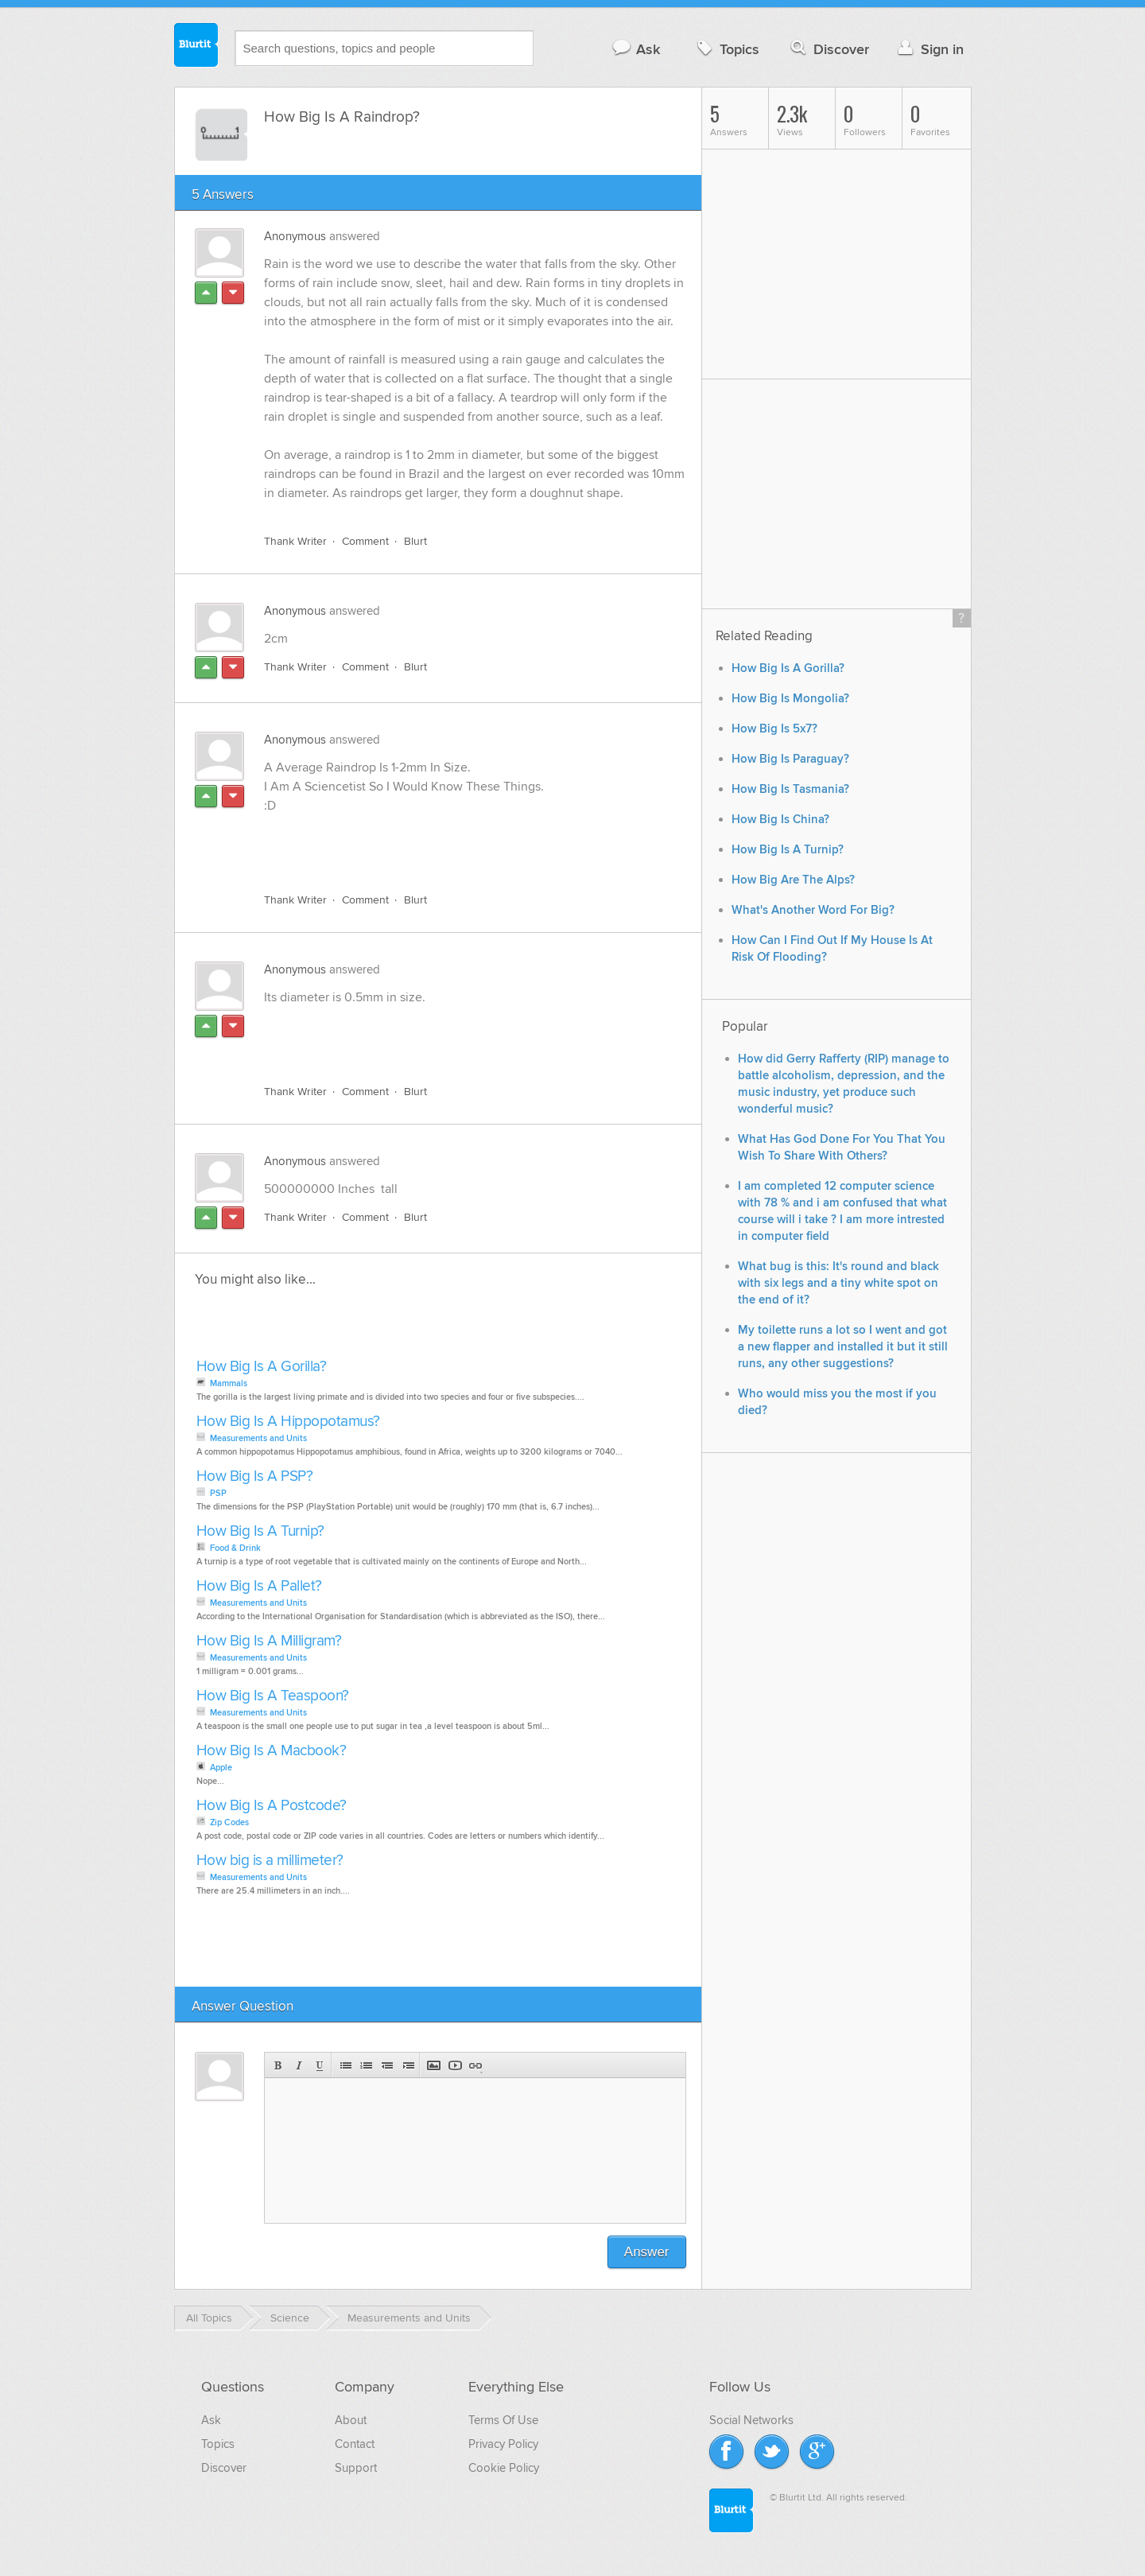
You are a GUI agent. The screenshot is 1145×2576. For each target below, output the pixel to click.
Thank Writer (295, 541)
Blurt (415, 541)
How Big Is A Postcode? (271, 1806)
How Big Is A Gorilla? (261, 1367)
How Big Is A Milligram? (269, 1641)
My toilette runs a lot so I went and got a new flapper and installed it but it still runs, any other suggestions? (843, 1347)
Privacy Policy (503, 2444)
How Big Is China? (780, 819)
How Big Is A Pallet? (259, 1586)
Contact (355, 2444)
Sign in (929, 49)
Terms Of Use (503, 2420)
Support (356, 2468)
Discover (828, 49)
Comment (365, 541)
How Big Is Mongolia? (790, 698)
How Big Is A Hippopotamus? (288, 1421)
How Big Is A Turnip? (260, 1531)
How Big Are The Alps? (793, 880)
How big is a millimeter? (270, 1860)
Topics (726, 49)
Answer (647, 2251)
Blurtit (196, 47)
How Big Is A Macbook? (271, 1751)
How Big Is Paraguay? (790, 759)
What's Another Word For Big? (813, 910)
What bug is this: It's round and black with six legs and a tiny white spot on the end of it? (838, 1283)
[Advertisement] (448, 844)
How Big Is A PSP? (254, 1476)
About (351, 2420)
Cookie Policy (503, 2468)
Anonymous (295, 236)
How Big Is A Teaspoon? (272, 1696)
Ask (636, 49)
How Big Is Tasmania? (790, 789)
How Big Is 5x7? (774, 728)
